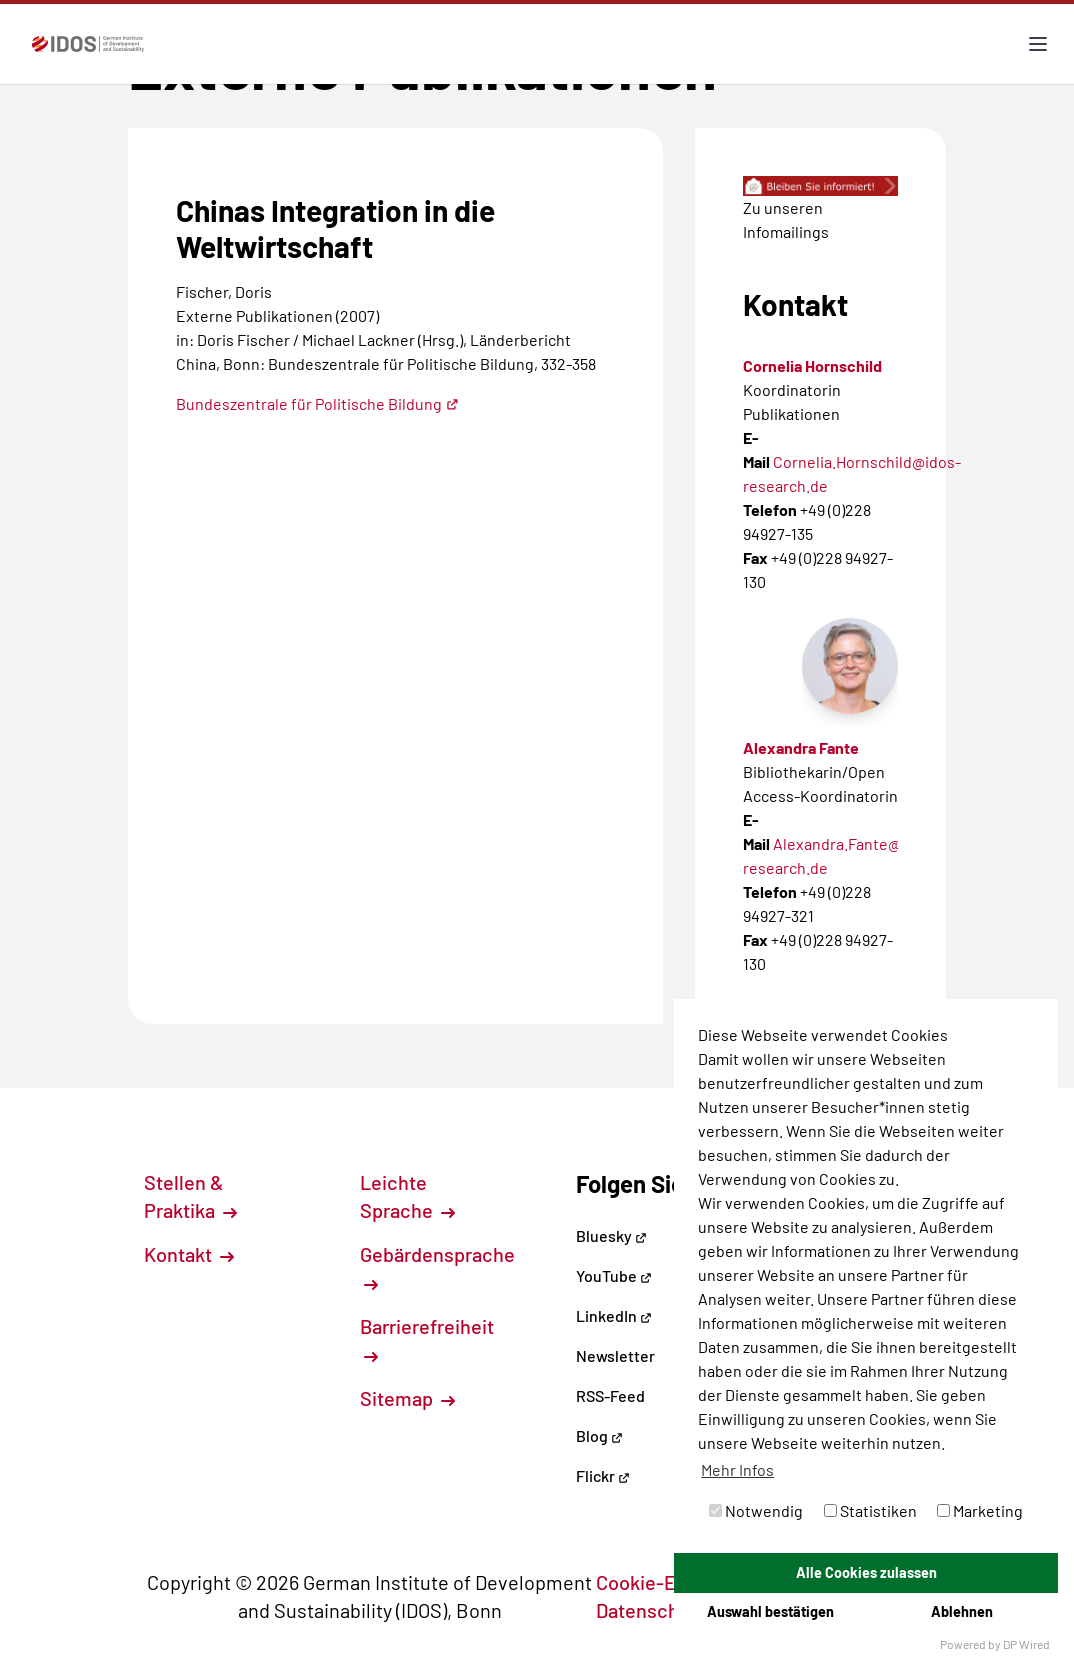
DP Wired (1026, 1644)
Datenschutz (662, 1610)
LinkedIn (614, 1315)
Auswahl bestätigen (770, 1611)
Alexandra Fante (801, 747)
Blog (599, 1435)
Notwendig (756, 1510)
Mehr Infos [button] (737, 1469)
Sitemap (407, 1398)
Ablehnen (962, 1611)
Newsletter (615, 1355)
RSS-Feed (610, 1395)
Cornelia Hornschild (812, 365)
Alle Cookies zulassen (866, 1572)
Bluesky (611, 1235)
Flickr (603, 1475)
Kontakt (189, 1254)
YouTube (614, 1275)
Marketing (980, 1510)
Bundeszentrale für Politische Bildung (317, 403)
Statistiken (870, 1510)
